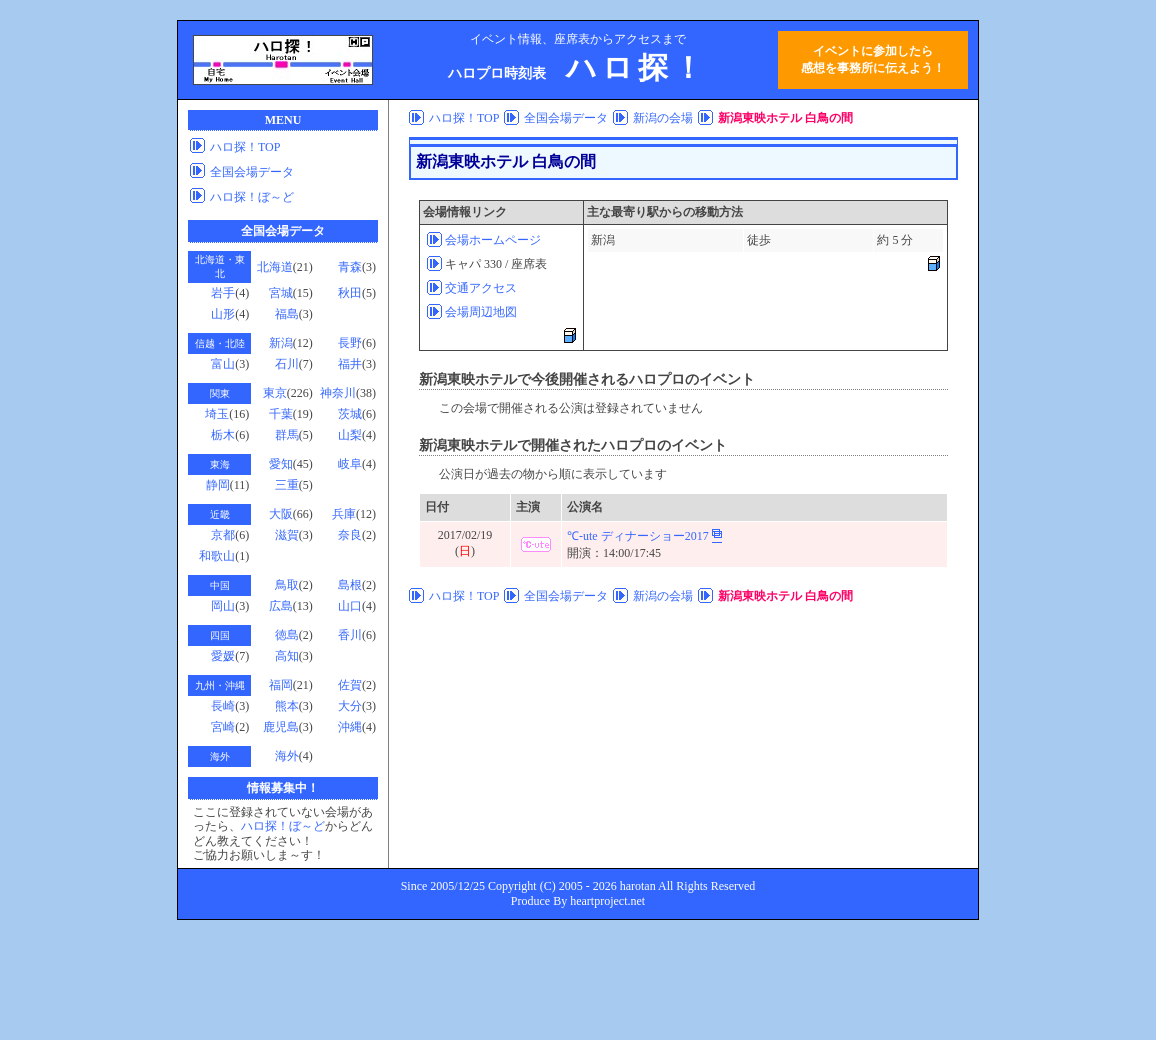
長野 (350, 343)
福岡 (281, 685)
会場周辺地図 (481, 312)
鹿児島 (281, 727)
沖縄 (350, 727)
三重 (287, 485)
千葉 (281, 414)
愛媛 (223, 656)
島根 (350, 585)
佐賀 (350, 685)
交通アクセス (481, 288)
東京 (275, 393)
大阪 (281, 514)
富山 (223, 364)
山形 (223, 314)
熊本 (287, 706)
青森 (350, 267)
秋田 (350, 293)
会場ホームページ (493, 240)
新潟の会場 (663, 118)
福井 (350, 364)
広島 (281, 606)
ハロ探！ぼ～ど (252, 197)
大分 (350, 706)
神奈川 (338, 393)
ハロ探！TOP (245, 147)
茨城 (350, 414)
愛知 (281, 464)
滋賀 (287, 535)
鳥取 (287, 585)
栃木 (223, 435)
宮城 (281, 293)
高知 (287, 656)
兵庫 (344, 514)
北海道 (275, 267)
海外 (287, 756)
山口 (350, 606)
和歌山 (217, 556)
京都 (223, 535)
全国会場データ (252, 172)
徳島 (287, 635)
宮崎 (223, 727)
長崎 (223, 706)
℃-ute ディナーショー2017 (638, 536)
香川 (350, 635)
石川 (287, 364)
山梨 (350, 435)
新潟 (281, 343)
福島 (287, 314)
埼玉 (217, 414)
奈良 (350, 535)
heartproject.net (607, 901)
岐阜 (350, 464)
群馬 (287, 435)
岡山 (223, 606)
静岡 (218, 485)
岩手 (223, 293)
